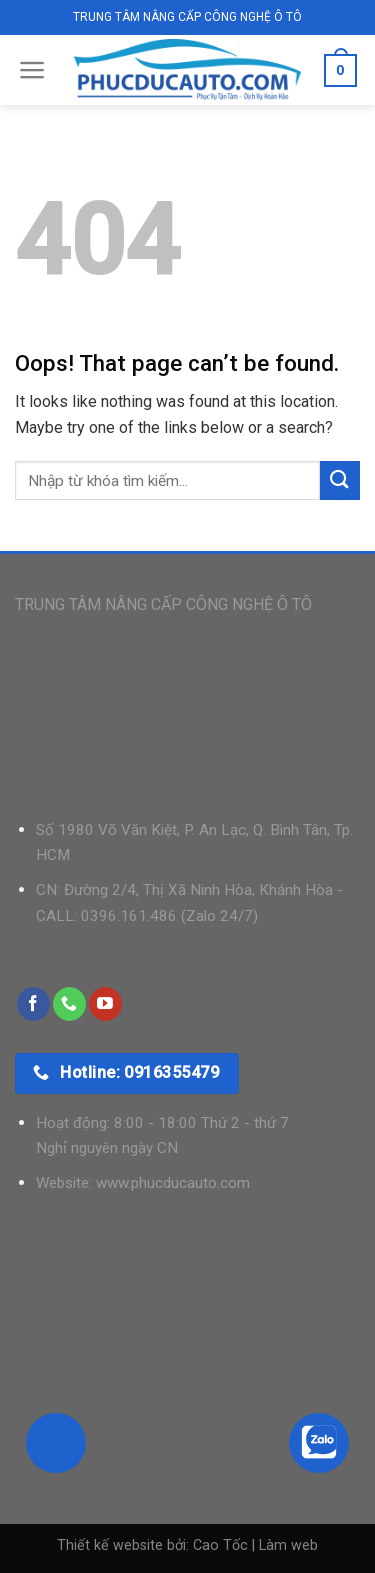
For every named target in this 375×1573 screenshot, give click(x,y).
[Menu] (32, 70)
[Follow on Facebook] (33, 1004)
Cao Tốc (220, 1545)
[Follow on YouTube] (105, 1004)
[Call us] (69, 1004)
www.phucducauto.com (173, 1183)
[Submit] (340, 480)
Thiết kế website (110, 1545)
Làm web (288, 1545)
